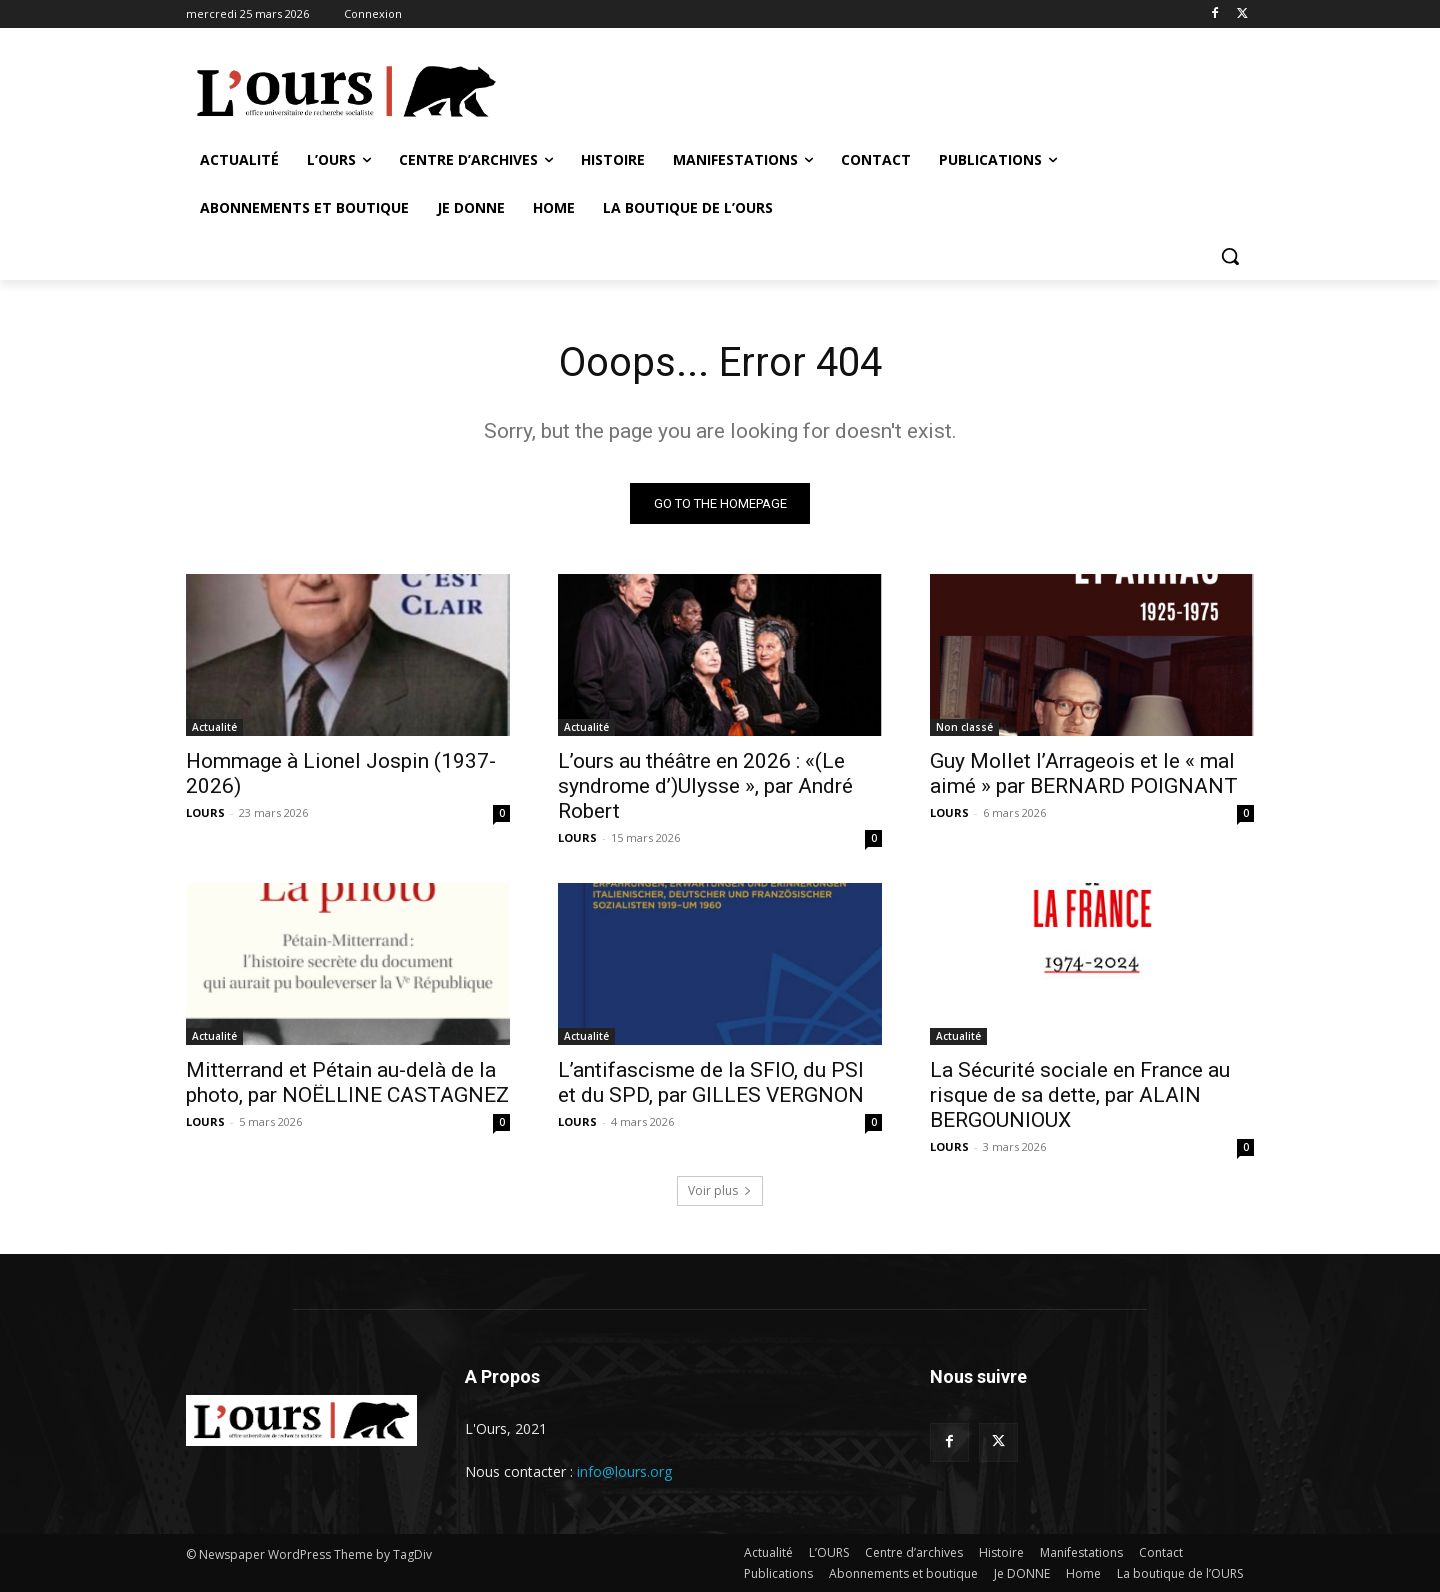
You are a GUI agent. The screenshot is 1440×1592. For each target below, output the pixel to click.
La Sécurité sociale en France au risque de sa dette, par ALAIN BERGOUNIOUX (1080, 1095)
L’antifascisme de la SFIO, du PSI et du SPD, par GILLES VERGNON (713, 1082)
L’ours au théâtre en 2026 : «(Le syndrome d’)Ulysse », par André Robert (705, 786)
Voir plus (720, 1190)
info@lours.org (624, 1471)
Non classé (964, 727)
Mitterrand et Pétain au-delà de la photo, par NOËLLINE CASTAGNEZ (347, 1082)
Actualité (214, 727)
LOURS (205, 812)
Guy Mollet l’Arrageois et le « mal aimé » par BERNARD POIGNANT (1084, 773)
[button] (1230, 256)
